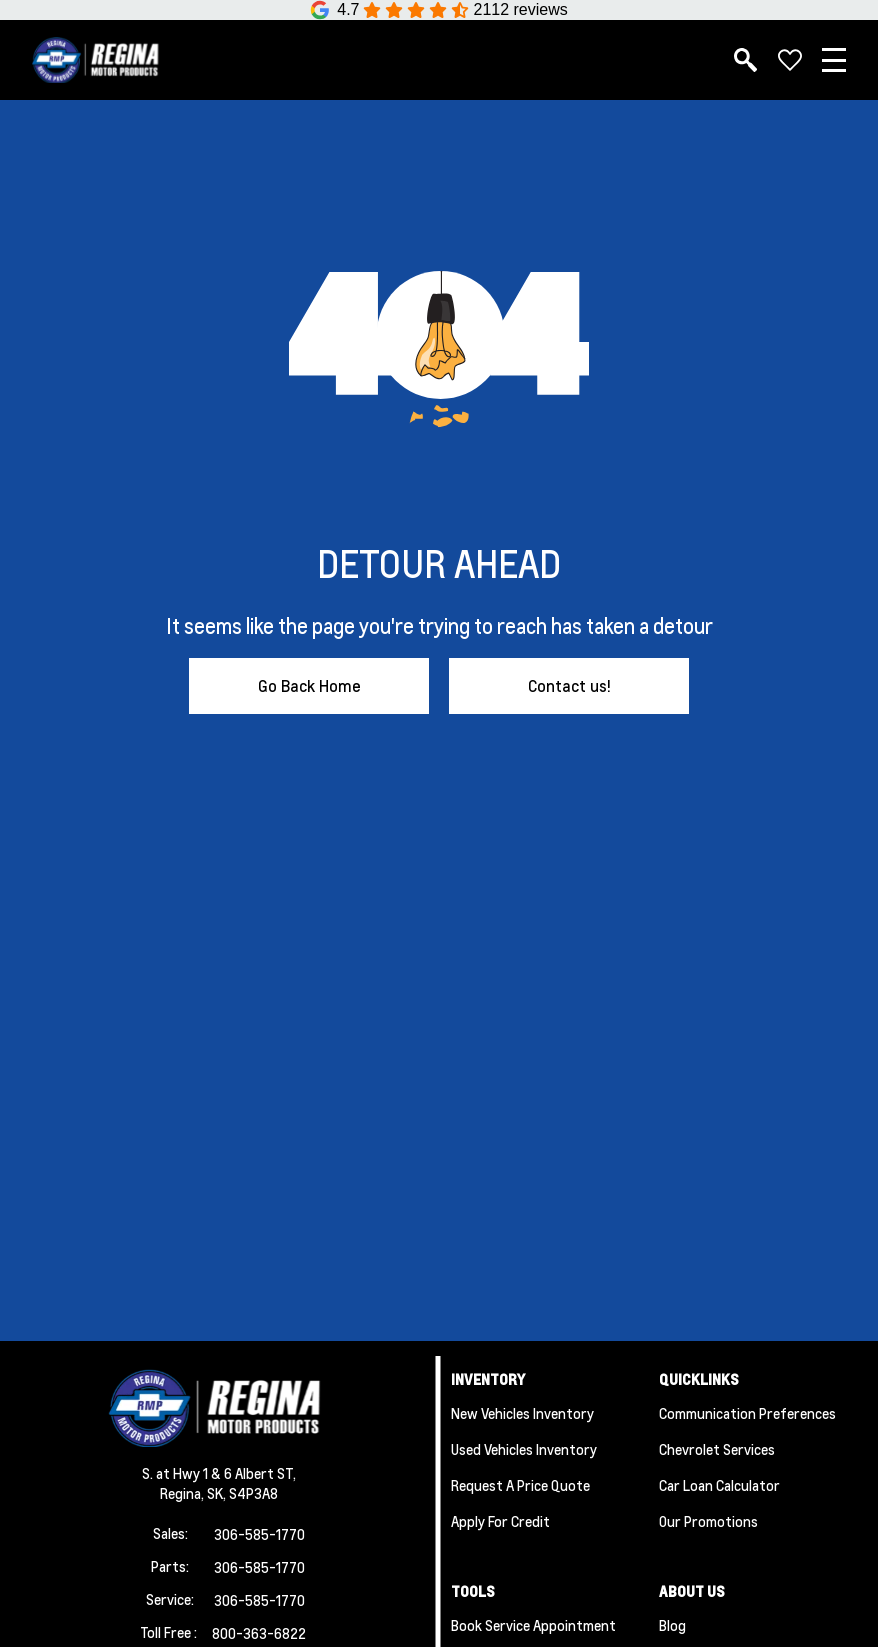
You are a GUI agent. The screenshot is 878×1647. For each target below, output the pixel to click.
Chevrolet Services (717, 1449)
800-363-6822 (259, 1633)
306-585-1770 (259, 1534)
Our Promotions (708, 1521)
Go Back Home (309, 685)
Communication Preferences (747, 1413)
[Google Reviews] (439, 10)
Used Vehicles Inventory (524, 1449)
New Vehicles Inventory (522, 1413)
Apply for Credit (500, 1521)
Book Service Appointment (533, 1625)
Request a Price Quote (520, 1485)
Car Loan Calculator (719, 1485)
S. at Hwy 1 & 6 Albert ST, (219, 1473)
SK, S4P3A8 (242, 1493)
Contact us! (569, 685)
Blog (672, 1625)
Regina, (183, 1493)
